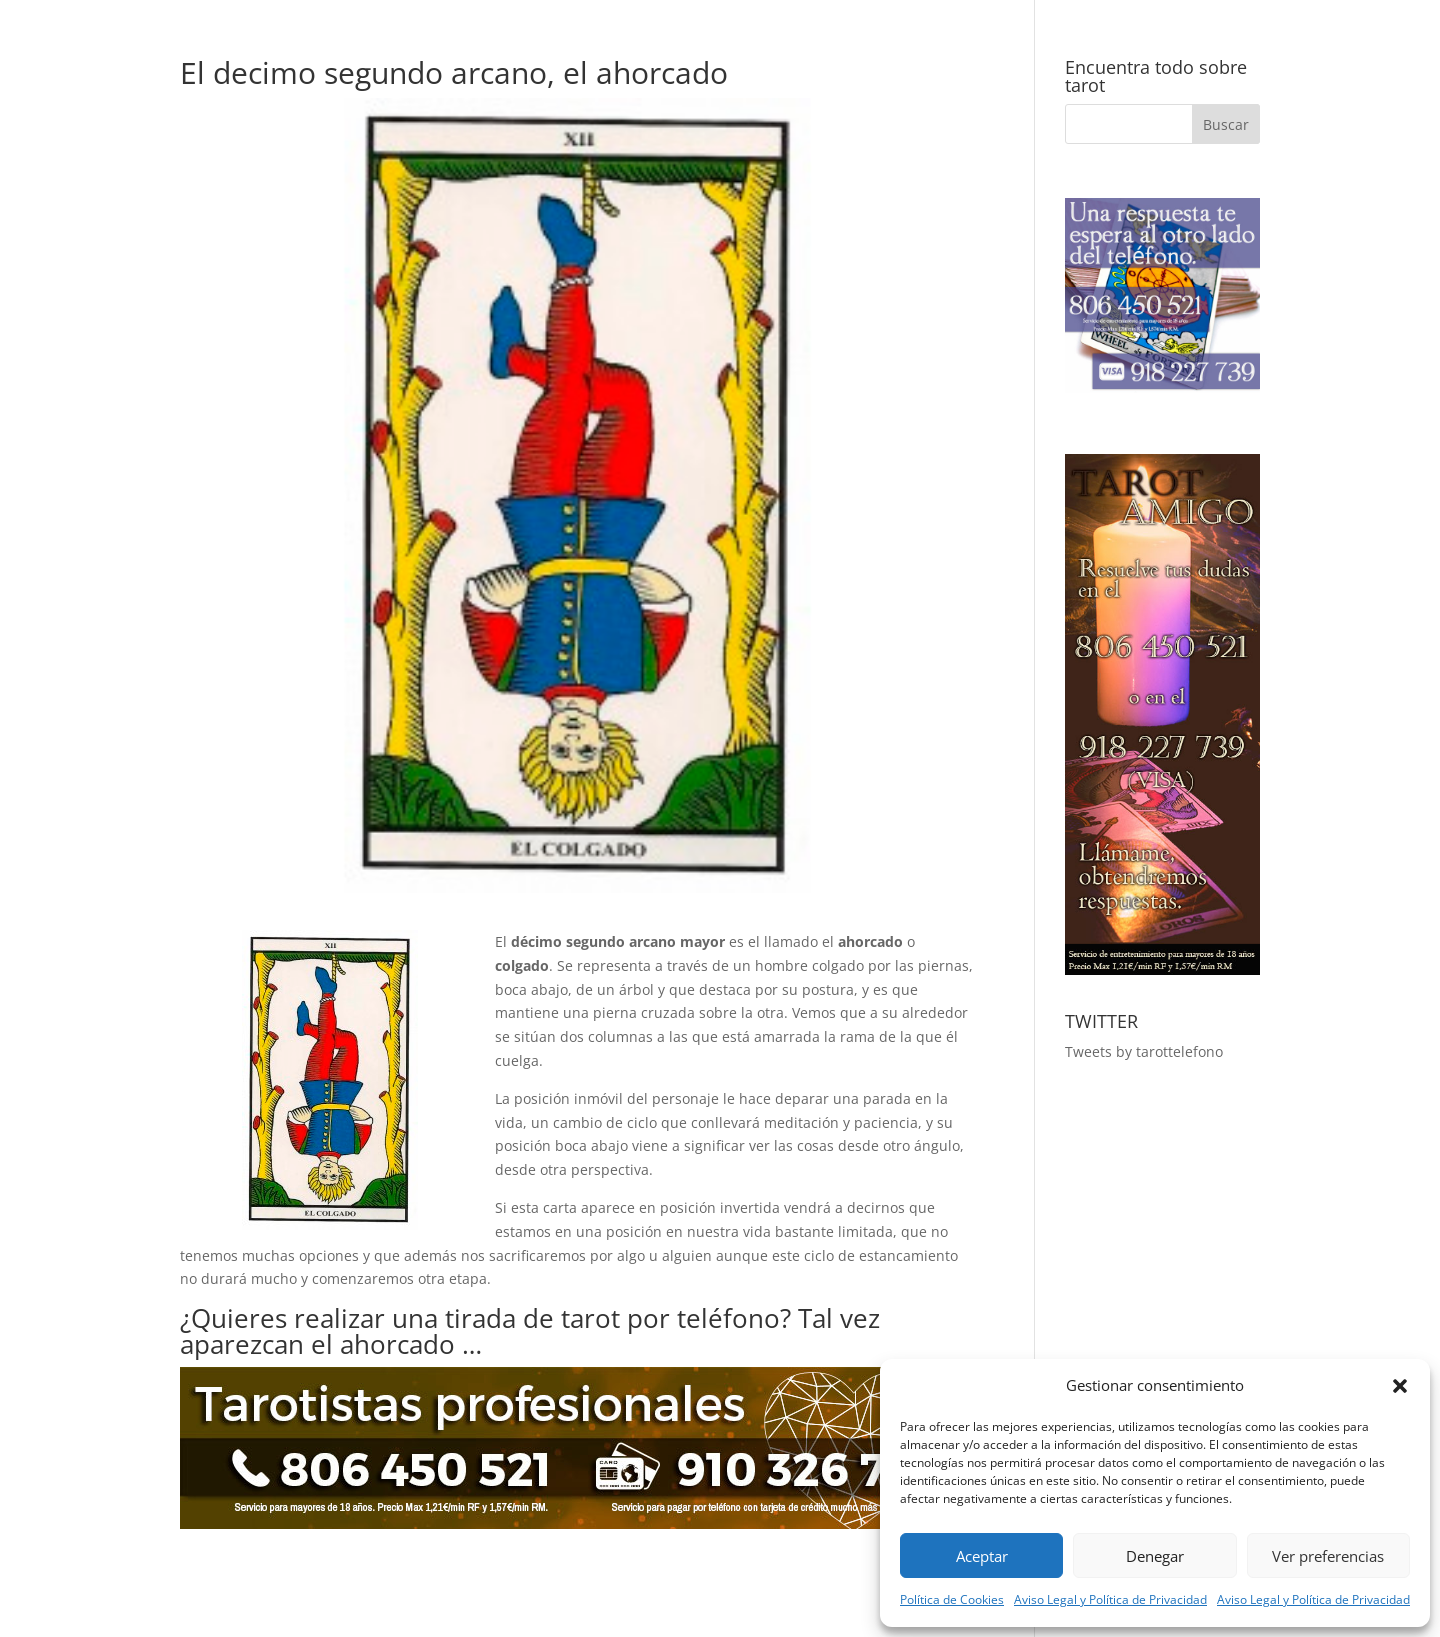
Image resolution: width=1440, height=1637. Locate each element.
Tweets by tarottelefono (1144, 1051)
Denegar (1155, 1556)
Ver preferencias (1328, 1556)
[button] (1400, 1386)
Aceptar (982, 1556)
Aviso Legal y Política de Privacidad (1110, 1599)
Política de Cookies (952, 1599)
